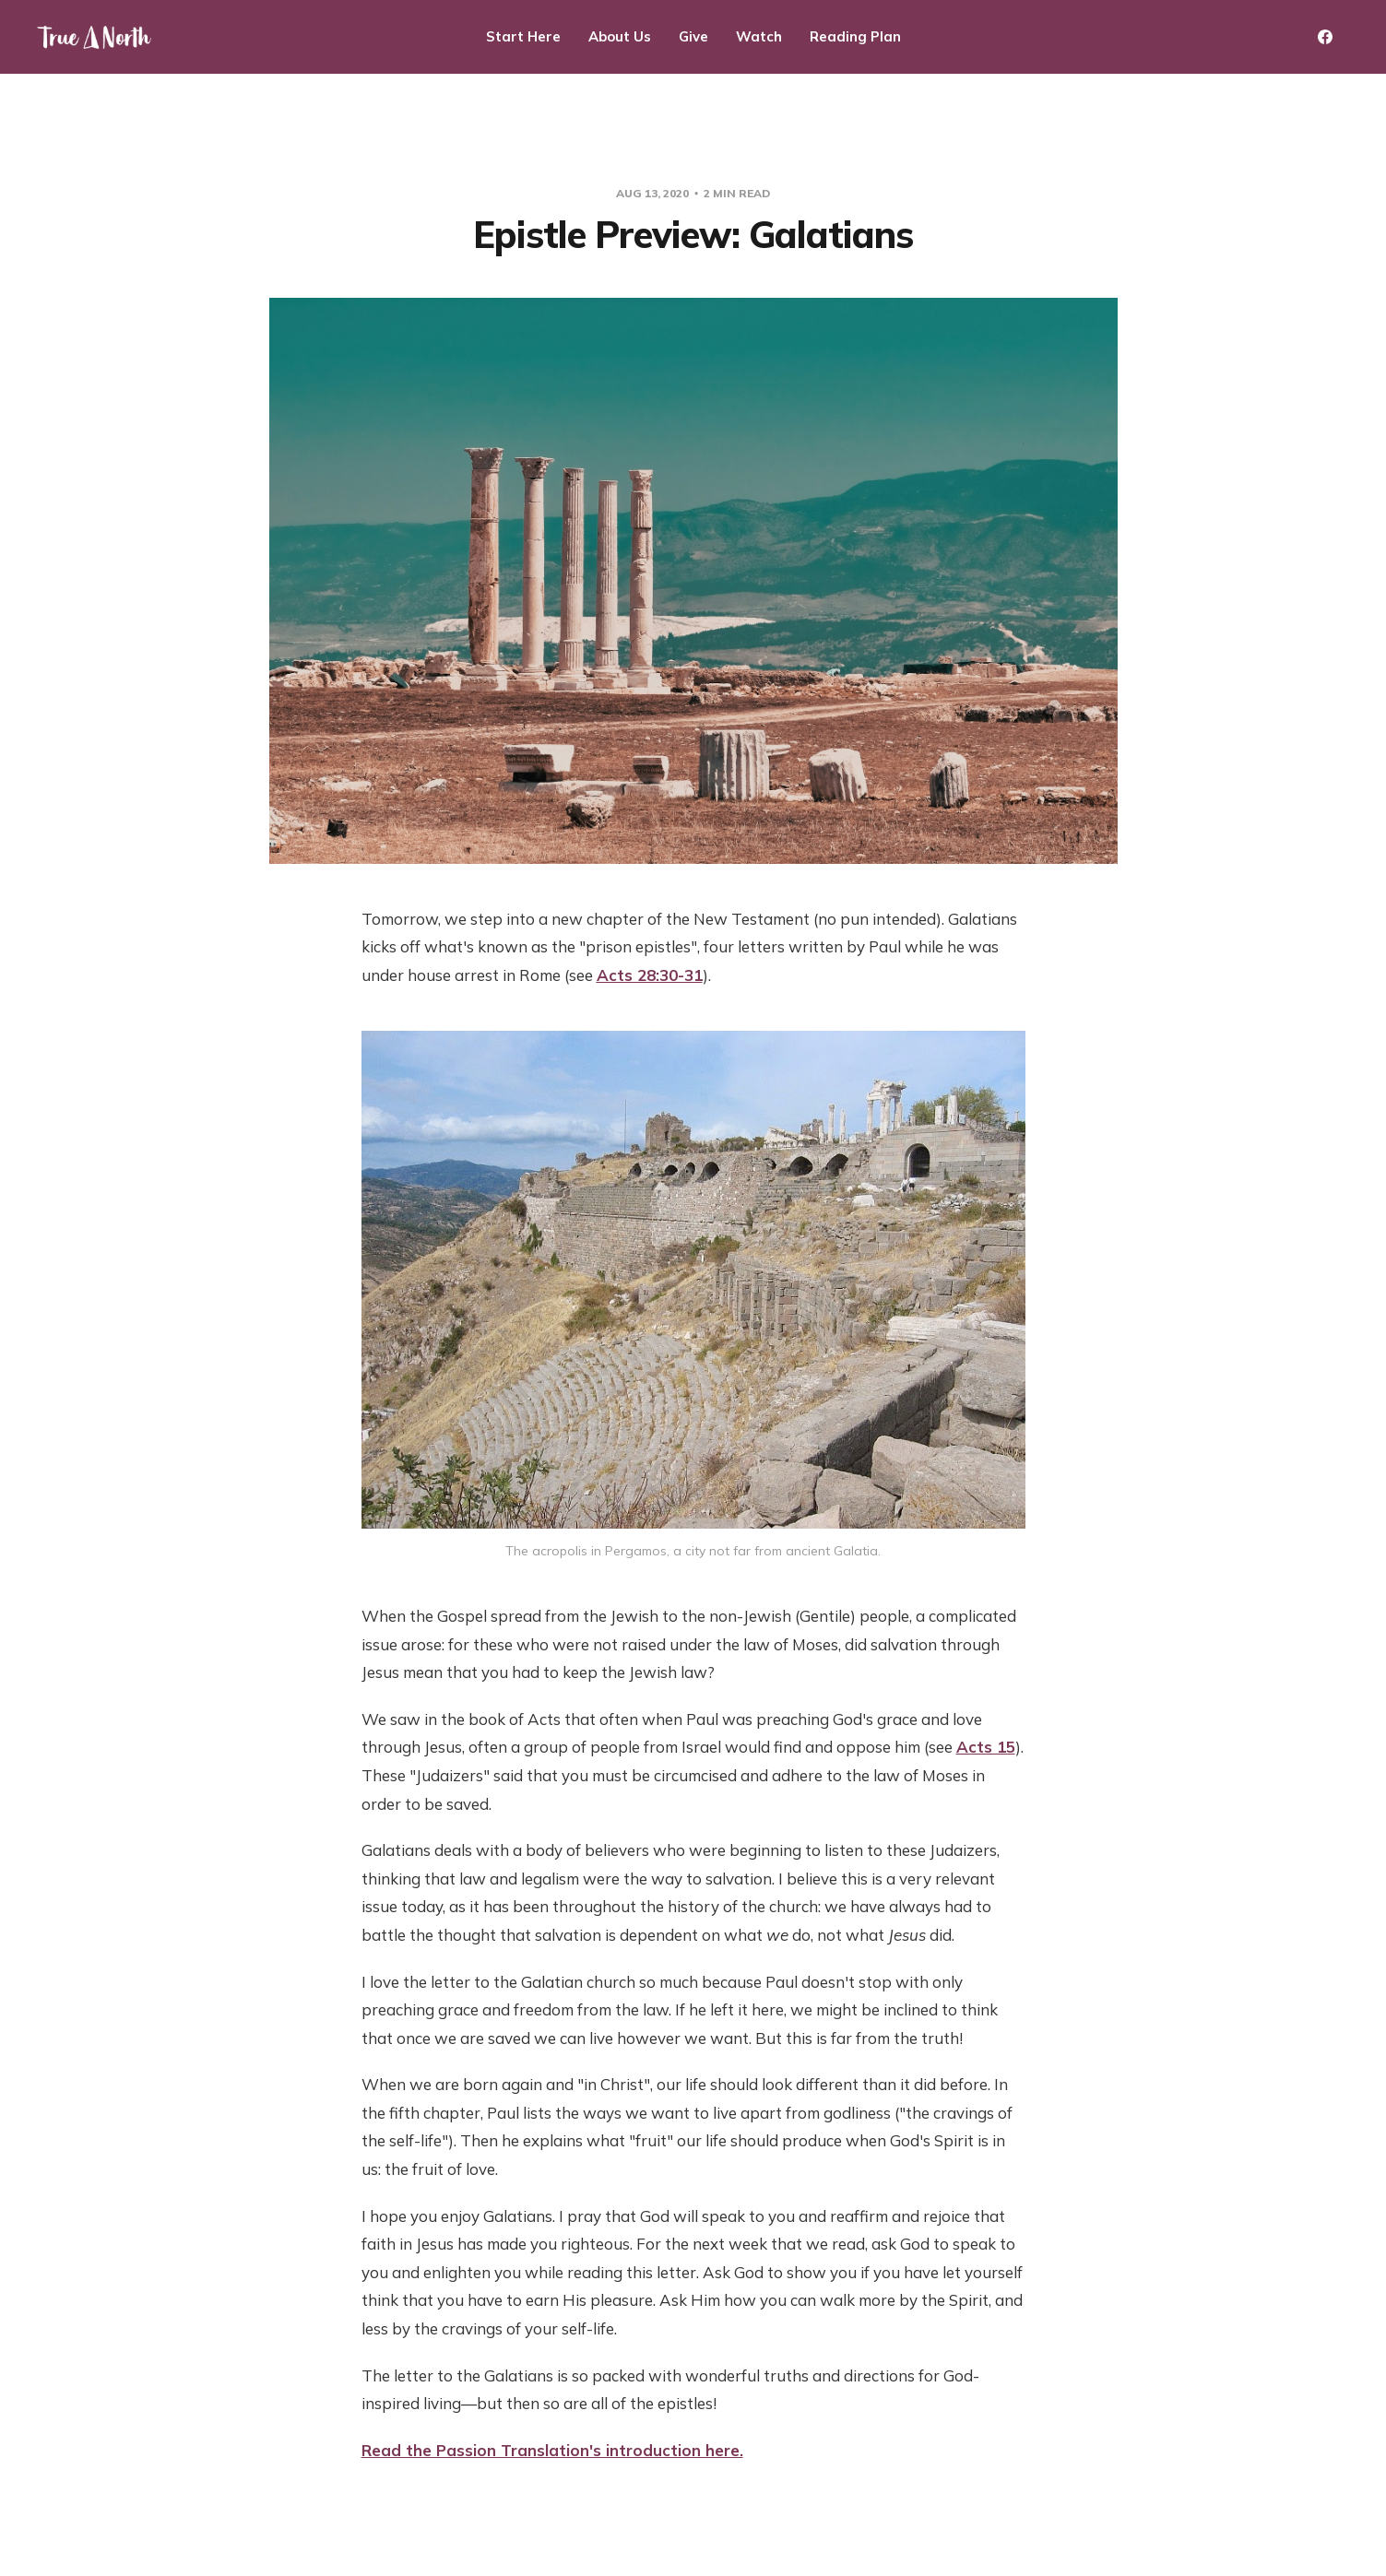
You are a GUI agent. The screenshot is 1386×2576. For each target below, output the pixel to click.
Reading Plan (855, 36)
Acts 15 (985, 1746)
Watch (759, 36)
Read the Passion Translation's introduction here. (552, 2450)
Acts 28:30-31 (650, 975)
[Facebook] (1325, 37)
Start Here (523, 36)
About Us (619, 36)
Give (693, 36)
